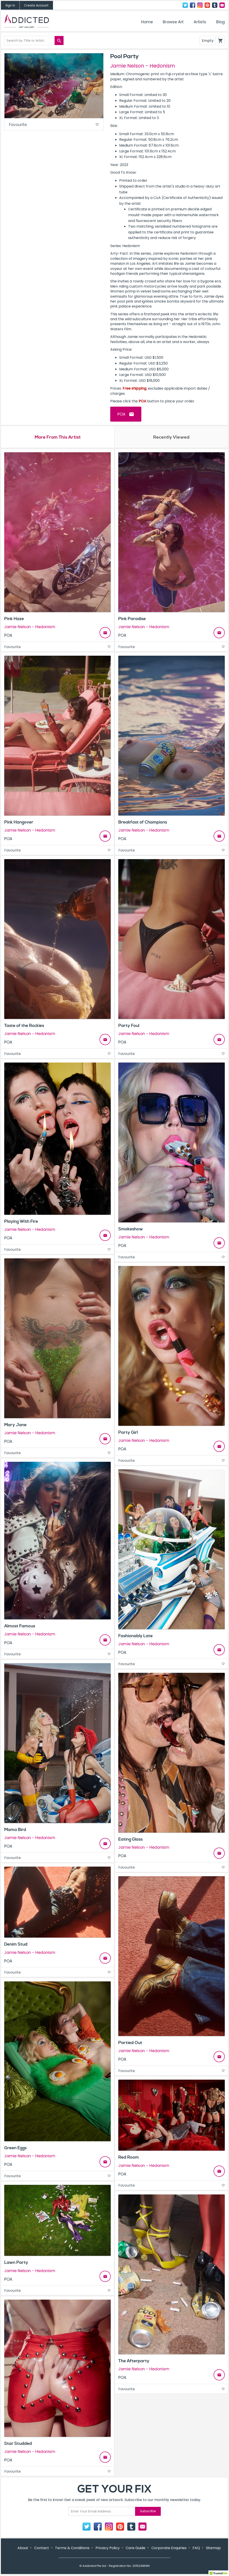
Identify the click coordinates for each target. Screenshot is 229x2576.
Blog (220, 22)
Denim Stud (16, 1945)
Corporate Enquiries (169, 2548)
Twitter (185, 5)
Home (147, 22)
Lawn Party (16, 2263)
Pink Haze (14, 619)
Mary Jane (15, 1425)
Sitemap (213, 2548)
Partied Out (130, 2043)
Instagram (200, 5)
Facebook (192, 5)
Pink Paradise (132, 619)
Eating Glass (130, 1839)
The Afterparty (133, 2361)
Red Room (128, 2158)
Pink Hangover (18, 822)
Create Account (36, 5)
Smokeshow (130, 1229)
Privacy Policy (107, 2548)
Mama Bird (15, 1830)
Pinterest (207, 5)
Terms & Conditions (72, 2548)
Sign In (10, 5)
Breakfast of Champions (142, 822)
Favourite (54, 125)
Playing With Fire (21, 1222)
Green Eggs (15, 2148)
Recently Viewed (171, 437)
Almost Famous (19, 1626)
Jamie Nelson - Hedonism (142, 65)
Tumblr (214, 5)
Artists (200, 22)
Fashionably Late (135, 1636)
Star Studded (18, 2444)
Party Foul (128, 1026)
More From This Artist (57, 437)
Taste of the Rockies (24, 1026)
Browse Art (173, 22)
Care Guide (135, 2548)
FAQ (196, 2548)
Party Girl (128, 1433)
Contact (222, 5)
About (22, 2548)
